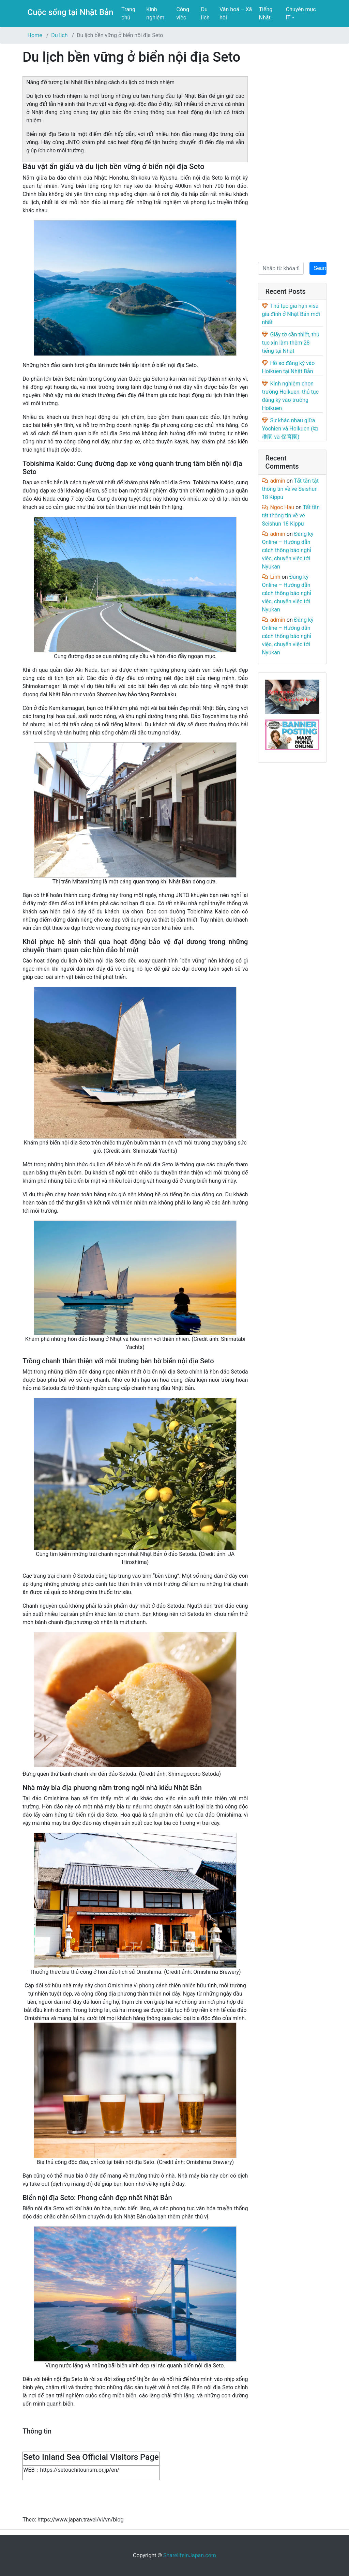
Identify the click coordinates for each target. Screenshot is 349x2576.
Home (35, 35)
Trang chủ (128, 13)
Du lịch (205, 13)
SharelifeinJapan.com (189, 2555)
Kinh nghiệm (155, 13)
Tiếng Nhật (265, 13)
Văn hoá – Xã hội (235, 13)
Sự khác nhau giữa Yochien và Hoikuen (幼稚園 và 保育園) (290, 428)
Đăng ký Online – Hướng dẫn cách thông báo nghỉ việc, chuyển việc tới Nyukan (287, 550)
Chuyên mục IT (301, 13)
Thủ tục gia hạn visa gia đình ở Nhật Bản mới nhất (291, 314)
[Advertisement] (292, 151)
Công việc (183, 13)
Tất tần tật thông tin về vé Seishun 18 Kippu (290, 489)
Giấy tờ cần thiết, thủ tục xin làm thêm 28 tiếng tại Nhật (290, 342)
